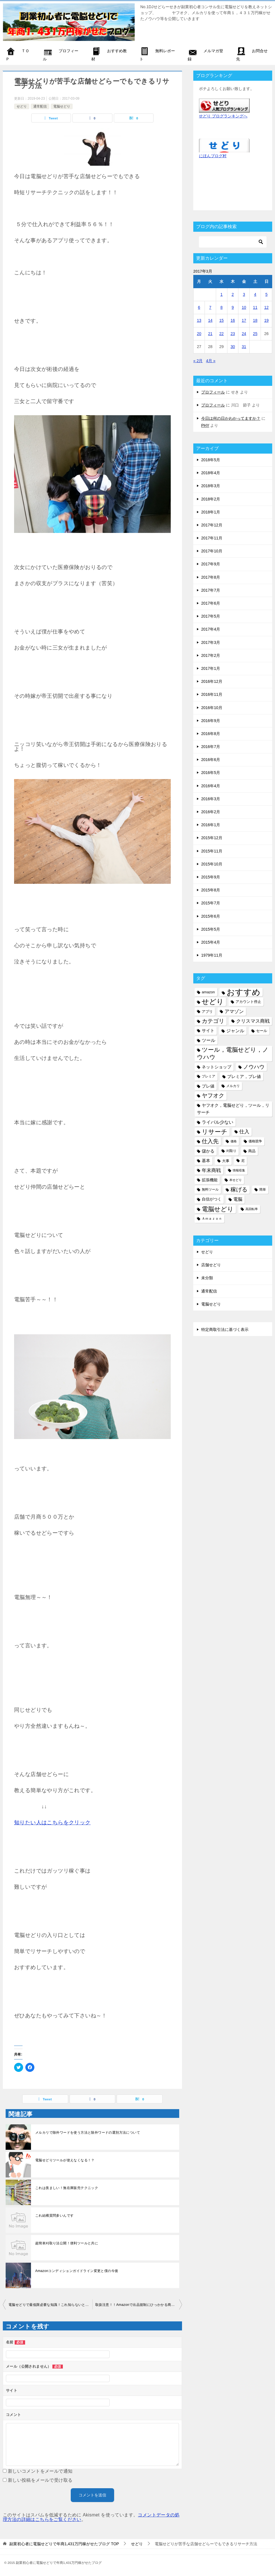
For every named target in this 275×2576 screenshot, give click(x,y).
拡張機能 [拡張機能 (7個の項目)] (210, 1180)
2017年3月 (210, 642)
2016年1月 (210, 825)
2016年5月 (210, 772)
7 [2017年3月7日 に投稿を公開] (210, 307)
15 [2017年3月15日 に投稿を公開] (221, 320)
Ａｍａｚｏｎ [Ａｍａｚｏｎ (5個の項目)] (212, 1219)
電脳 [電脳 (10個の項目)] (237, 1199)
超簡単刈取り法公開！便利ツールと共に (66, 2243)
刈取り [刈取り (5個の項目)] (231, 1151)
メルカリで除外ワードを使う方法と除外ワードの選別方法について (87, 2133)
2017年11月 (211, 538)
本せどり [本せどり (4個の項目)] (235, 1180)
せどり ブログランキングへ (223, 116)
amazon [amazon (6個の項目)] (208, 992)
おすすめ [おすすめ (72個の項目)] (243, 992)
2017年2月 (210, 655)
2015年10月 (211, 864)
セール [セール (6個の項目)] (261, 1031)
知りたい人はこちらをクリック (52, 1822)
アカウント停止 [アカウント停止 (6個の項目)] (248, 1002)
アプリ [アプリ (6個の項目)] (207, 1011)
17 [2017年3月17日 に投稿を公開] (244, 320)
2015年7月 (210, 903)
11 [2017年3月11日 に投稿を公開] (255, 307)
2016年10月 (211, 707)
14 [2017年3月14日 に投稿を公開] (210, 320)
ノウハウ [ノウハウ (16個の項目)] (254, 1067)
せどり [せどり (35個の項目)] (213, 1001)
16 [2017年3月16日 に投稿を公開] (232, 320)
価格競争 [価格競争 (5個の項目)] (255, 1141)
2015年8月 (210, 890)
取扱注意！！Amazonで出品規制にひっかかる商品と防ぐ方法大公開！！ (138, 2305)
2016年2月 (210, 812)
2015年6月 (210, 916)
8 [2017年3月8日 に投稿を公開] (221, 307)
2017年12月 (211, 525)
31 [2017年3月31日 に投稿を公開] (244, 346)
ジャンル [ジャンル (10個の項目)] (235, 1030)
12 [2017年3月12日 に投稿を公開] (266, 307)
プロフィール (213, 392)
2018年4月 (210, 473)
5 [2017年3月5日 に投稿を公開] (266, 294)
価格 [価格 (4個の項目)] (233, 1141)
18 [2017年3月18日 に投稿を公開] (255, 320)
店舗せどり (211, 1265)
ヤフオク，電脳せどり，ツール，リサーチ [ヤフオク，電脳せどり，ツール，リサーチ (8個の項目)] (233, 1109)
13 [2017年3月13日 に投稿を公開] (199, 320)
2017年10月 (211, 551)
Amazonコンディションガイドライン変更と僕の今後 (76, 2271)
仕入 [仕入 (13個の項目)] (244, 1131)
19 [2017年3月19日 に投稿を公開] (266, 320)
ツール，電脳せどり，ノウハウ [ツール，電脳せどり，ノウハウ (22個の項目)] (233, 1053)
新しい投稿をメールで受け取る (40, 2480)
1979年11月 (211, 955)
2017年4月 (210, 629)
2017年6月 (210, 603)
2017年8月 (210, 577)
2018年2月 (210, 499)
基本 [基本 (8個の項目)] (206, 1160)
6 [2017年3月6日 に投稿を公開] (199, 307)
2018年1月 (210, 512)
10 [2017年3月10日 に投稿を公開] (244, 307)
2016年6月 (210, 759)
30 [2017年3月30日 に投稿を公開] (232, 346)
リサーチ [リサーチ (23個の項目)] (214, 1131)
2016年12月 (211, 681)
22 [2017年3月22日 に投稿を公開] (221, 333)
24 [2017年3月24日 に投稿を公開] (244, 333)
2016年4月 (210, 786)
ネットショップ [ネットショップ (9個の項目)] (216, 1066)
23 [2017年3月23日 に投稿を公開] (232, 333)
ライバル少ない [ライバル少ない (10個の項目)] (217, 1122)
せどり (22, 106)
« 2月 (198, 360)
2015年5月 (210, 929)
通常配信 (40, 106)
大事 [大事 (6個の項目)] (225, 1161)
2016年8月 (210, 733)
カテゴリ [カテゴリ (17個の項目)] (213, 1021)
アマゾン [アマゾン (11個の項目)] (234, 1011)
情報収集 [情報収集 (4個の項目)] (239, 1170)
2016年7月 (210, 746)
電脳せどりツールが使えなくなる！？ (65, 2160)
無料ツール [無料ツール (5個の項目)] (210, 1189)
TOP (64, 2544)
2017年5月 (210, 616)
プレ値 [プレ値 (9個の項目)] (208, 1086)
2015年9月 (210, 877)
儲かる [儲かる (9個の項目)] (208, 1151)
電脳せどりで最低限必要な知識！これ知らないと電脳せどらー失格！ (50, 2305)
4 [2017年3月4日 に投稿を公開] (255, 294)
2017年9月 (210, 564)
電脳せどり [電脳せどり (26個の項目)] (218, 1209)
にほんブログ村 (213, 156)
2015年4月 (210, 942)
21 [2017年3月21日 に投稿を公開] (210, 333)
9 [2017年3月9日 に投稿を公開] (233, 307)
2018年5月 (210, 460)
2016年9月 (210, 720)
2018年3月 (210, 486)
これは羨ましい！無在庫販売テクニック (66, 2188)
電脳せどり (61, 106)
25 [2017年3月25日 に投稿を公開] (255, 333)
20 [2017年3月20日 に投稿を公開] (199, 333)
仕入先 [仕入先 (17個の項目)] (210, 1141)
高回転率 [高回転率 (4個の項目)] (251, 1209)
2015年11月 (211, 851)
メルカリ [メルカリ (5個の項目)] (233, 1086)
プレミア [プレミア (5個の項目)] (208, 1076)
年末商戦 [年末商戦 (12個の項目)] (211, 1170)
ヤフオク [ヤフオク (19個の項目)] (213, 1095)
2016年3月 (210, 799)
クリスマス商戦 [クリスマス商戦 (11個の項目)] (253, 1021)
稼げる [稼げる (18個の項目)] (238, 1189)
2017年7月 (210, 590)
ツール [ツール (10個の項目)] (208, 1040)
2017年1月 (210, 668)
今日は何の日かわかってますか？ (230, 418)
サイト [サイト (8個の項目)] (208, 1030)
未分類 (207, 1278)
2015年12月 (211, 838)
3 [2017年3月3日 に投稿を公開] (244, 294)
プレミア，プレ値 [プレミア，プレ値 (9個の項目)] (244, 1076)
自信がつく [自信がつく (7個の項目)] (211, 1199)
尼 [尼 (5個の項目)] (243, 1161)
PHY (205, 425)
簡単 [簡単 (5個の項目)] (262, 1189)
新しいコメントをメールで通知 (40, 2471)
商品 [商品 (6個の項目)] (252, 1151)
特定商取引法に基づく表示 (225, 1329)
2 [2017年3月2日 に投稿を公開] (233, 294)
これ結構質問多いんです (54, 2216)
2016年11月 (211, 694)
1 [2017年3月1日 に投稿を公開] (221, 294)
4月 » (210, 360)
